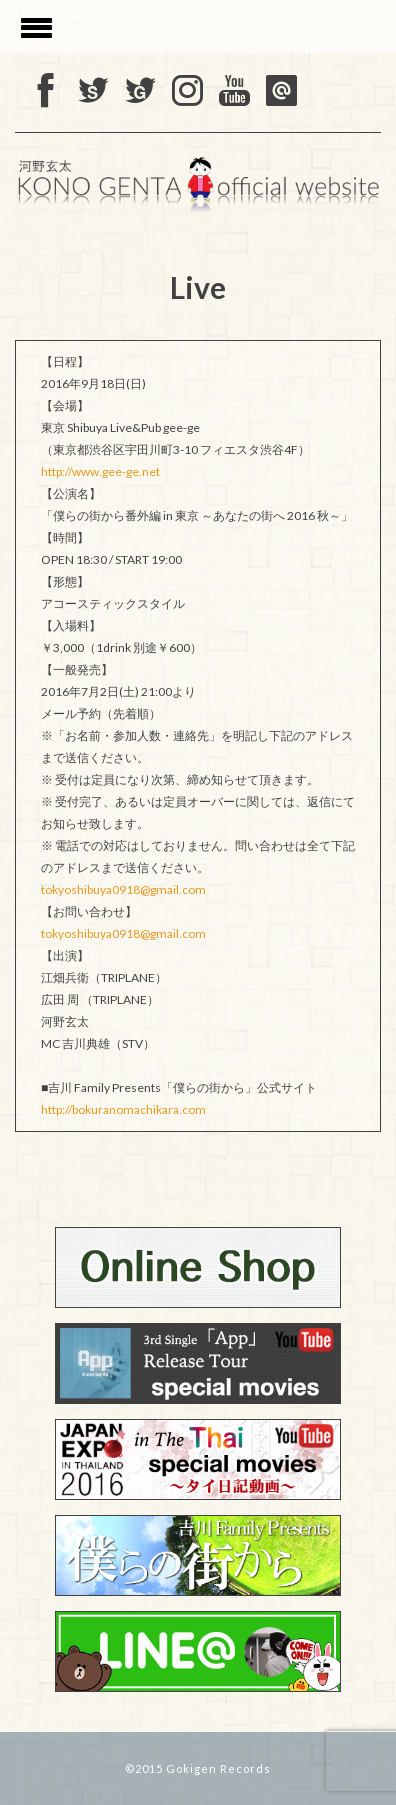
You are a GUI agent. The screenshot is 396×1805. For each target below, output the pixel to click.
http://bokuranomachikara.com (123, 1109)
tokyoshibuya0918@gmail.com (123, 889)
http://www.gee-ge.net (100, 471)
